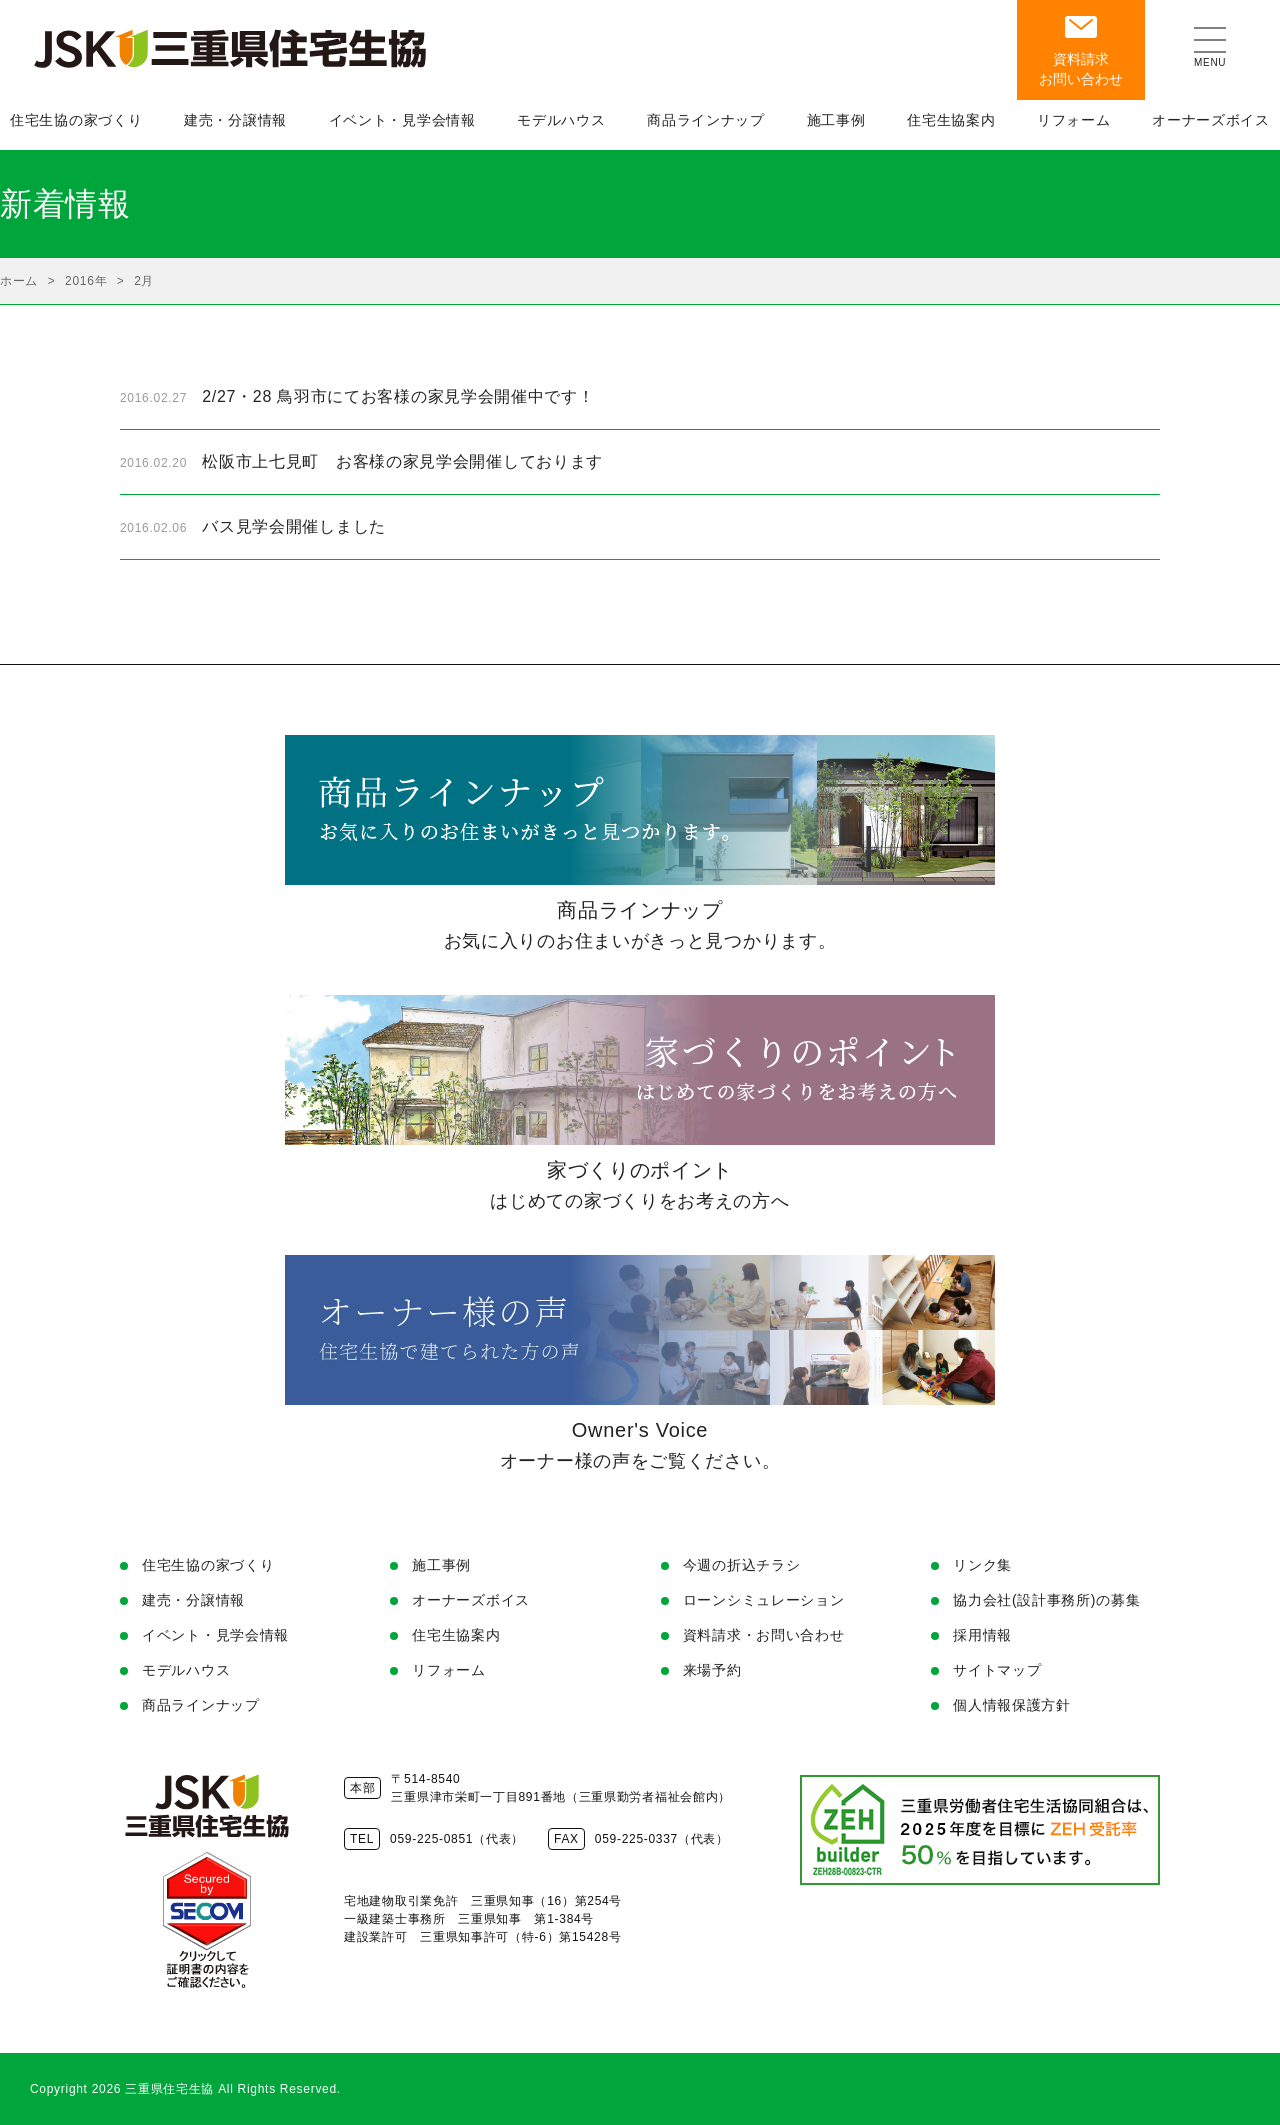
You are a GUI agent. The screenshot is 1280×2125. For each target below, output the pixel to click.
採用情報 (982, 1635)
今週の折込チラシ (742, 1565)
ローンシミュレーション (764, 1600)
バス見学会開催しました (294, 526)
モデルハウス (186, 1670)
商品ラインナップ (201, 1705)
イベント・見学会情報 (215, 1635)
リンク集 (982, 1565)
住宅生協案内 (456, 1635)
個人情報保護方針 (1012, 1705)
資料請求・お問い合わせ (764, 1635)
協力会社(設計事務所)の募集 (1046, 1600)
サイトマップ (997, 1670)
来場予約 (712, 1670)
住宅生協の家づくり (208, 1565)
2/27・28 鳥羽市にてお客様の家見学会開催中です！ (398, 396)
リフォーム (449, 1670)
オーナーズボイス (471, 1600)
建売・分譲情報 (193, 1600)
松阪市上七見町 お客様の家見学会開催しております (402, 461)
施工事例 (441, 1565)
